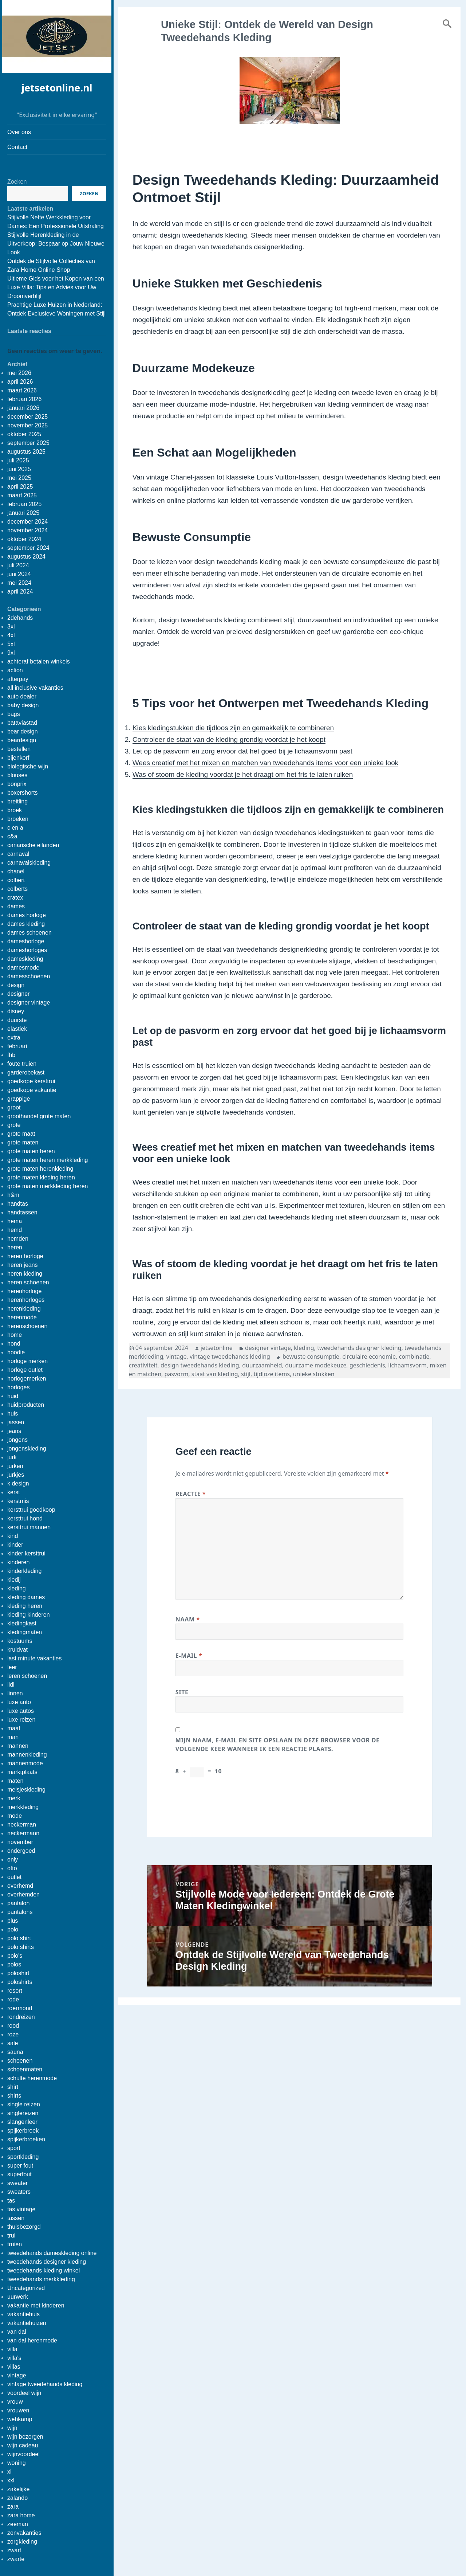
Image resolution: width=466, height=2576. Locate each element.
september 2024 (28, 548)
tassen (15, 2218)
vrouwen (18, 2410)
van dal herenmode (32, 2340)
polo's (14, 1956)
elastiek (17, 1029)
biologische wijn (27, 766)
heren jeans (22, 1265)
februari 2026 (24, 399)
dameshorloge (25, 941)
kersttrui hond (25, 1518)
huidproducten (25, 1405)
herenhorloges (25, 1300)
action (15, 670)
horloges (18, 1387)
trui (11, 2235)
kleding (16, 1588)
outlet (14, 1877)
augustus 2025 (26, 452)
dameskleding (25, 959)
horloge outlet (25, 1370)
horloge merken (27, 1361)
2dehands (20, 618)
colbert (16, 880)
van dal (16, 2332)
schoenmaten (24, 2069)
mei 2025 (19, 478)
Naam (187, 1619)
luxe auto (19, 1702)
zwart (14, 2550)
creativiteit (143, 1365)
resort (14, 1991)
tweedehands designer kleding (46, 2262)
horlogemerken (26, 1378)
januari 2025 (23, 513)
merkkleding (23, 1807)
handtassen (22, 1212)
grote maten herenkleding (40, 1169)
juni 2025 (19, 469)
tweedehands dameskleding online (52, 2253)
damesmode (23, 967)
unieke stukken (314, 1374)
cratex (15, 897)
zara (13, 2506)
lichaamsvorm (407, 1365)
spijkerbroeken (26, 2139)
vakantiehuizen (26, 2323)
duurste (17, 1020)
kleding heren (24, 1606)
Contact (17, 147)
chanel (15, 871)
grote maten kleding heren (41, 1177)
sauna (15, 2052)
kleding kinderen (28, 1615)
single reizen (23, 2104)
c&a (12, 836)
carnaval (18, 854)
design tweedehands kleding (200, 1365)
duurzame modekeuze (315, 1365)
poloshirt (18, 1973)
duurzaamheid (262, 1365)
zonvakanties (24, 2533)
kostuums (19, 1641)
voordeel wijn (24, 2393)
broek (14, 810)
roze (13, 2034)
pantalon (18, 1903)
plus (12, 1921)
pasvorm (176, 1374)
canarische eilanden (33, 845)
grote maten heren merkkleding (47, 1160)
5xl (11, 644)
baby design (23, 705)
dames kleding (26, 924)
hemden (17, 1239)
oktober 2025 (24, 434)
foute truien (21, 1064)
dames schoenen (29, 932)
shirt (12, 2087)
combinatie (414, 1356)
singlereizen (22, 2113)
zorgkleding (22, 2541)
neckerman (21, 1824)
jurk (12, 1457)
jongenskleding (26, 1448)
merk (13, 1798)
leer (12, 1667)
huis (12, 1413)
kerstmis (18, 1501)
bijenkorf (18, 758)
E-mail (188, 1656)
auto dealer (21, 696)
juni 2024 (19, 574)
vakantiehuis (23, 2314)
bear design (22, 731)
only (12, 1859)
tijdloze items (271, 1374)
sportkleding (23, 2157)
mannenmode (25, 1763)
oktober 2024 (24, 539)
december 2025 (27, 417)
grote (13, 1125)
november (20, 1842)
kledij (13, 1580)
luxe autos (20, 1711)
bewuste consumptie (311, 1356)
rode (13, 1999)
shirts (14, 2095)
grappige (18, 1099)
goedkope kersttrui (31, 1081)
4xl (11, 635)
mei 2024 (19, 583)
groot (13, 1107)
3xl (11, 626)
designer (18, 994)
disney (15, 1011)
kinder (15, 1545)
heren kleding (24, 1274)
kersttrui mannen (29, 1527)
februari (17, 1046)
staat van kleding (214, 1374)
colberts (17, 889)
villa (12, 2349)
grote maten (22, 1142)
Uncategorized (26, 2288)
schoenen (19, 2061)
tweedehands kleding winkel (43, 2270)
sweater (17, 2183)
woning (16, 2463)
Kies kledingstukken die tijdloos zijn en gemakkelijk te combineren (233, 728)
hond (13, 1343)
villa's (14, 2358)
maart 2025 (22, 495)
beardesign (21, 740)
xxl (11, 2480)
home (14, 1335)
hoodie (16, 1352)
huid (12, 1396)
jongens (17, 1440)
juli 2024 (18, 565)
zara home (21, 2515)
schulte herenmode (32, 2078)
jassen (15, 1422)
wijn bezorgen (25, 2437)
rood (13, 2026)
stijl (245, 1374)
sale (12, 2043)
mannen (17, 1746)
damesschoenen (28, 976)
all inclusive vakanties (35, 688)
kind (12, 1536)
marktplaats (22, 1772)
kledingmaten (24, 1632)
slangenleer (22, 2122)
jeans (14, 1431)
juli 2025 (18, 460)
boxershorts (22, 793)
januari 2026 (23, 408)
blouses (17, 775)
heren (14, 1247)
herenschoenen (27, 1326)
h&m (13, 1195)
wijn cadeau (22, 2445)
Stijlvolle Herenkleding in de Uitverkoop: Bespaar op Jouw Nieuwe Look (55, 243)
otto (12, 1868)
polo (12, 1929)
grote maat (21, 1134)
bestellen (19, 749)
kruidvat (17, 1650)
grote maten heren (31, 1151)
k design (18, 1483)
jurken (15, 1466)
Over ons (19, 132)
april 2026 (20, 382)
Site (182, 1692)
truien (14, 2244)
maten (15, 1781)
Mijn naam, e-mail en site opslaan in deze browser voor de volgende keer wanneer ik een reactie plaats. (277, 1744)
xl (9, 2472)
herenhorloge (24, 1291)
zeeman (17, 2524)
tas (11, 2200)
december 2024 (27, 521)
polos (14, 1964)
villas (13, 2367)
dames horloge (26, 915)
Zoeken (17, 182)
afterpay (17, 679)
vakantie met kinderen (35, 2305)
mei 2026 (19, 373)
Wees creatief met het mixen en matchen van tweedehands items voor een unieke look (266, 763)
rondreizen (21, 2017)
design (15, 985)
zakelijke (18, 2489)
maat (13, 1728)
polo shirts (20, 1947)
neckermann (23, 1833)
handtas (17, 1204)
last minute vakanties (34, 1658)
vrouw (15, 2402)
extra (13, 1037)
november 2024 (27, 530)
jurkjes (15, 1475)
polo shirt (19, 1938)
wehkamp (19, 2419)
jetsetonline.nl (56, 87)
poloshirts (19, 1982)
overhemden (23, 1894)
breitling (17, 801)
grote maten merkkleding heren (47, 1186)
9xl (11, 653)
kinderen (18, 1562)
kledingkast (21, 1623)
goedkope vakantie (31, 1090)
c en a (15, 828)
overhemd (20, 1886)
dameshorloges (27, 950)
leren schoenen (27, 1676)
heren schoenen (28, 1282)
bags (13, 714)
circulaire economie (369, 1356)
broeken (17, 819)
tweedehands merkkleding (41, 2279)
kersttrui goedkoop (31, 1510)
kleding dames (26, 1597)
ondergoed (21, 1851)
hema (14, 1221)
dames (16, 906)
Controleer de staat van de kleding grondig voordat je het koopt (229, 739)
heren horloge (25, 1256)
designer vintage (28, 1002)
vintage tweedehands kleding (44, 2384)
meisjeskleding (26, 1789)
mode (14, 1816)
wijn (12, 2428)
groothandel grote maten (39, 1116)
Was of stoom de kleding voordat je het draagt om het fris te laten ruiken (243, 774)
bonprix (16, 784)
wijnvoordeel (23, 2454)
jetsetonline (217, 1348)
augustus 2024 (26, 556)
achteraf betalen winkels (38, 661)
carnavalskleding (29, 863)
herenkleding (24, 1308)
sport (13, 2148)
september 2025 (28, 443)
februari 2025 (24, 504)
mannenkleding (27, 1754)
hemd (14, 1230)
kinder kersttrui (26, 1553)
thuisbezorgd (24, 2227)
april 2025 (20, 487)
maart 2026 (22, 390)
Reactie (190, 1494)
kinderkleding (24, 1571)
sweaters (19, 2192)
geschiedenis (367, 1365)
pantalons (19, 1912)
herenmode (22, 1317)
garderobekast (25, 1072)
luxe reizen (21, 1719)
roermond (19, 2008)
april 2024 (20, 591)
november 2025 (27, 425)
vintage (16, 2375)
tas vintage (21, 2209)
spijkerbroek (23, 2130)
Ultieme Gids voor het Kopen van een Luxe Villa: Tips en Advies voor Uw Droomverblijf (55, 287)
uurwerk (17, 2297)
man (13, 1737)
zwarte (15, 2559)
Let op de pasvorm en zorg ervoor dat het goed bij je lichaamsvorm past (242, 751)
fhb (11, 1055)
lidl (11, 1685)
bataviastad (22, 723)
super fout (20, 2165)
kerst (13, 1492)
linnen (15, 1693)
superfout (19, 2174)
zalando (17, 2498)
